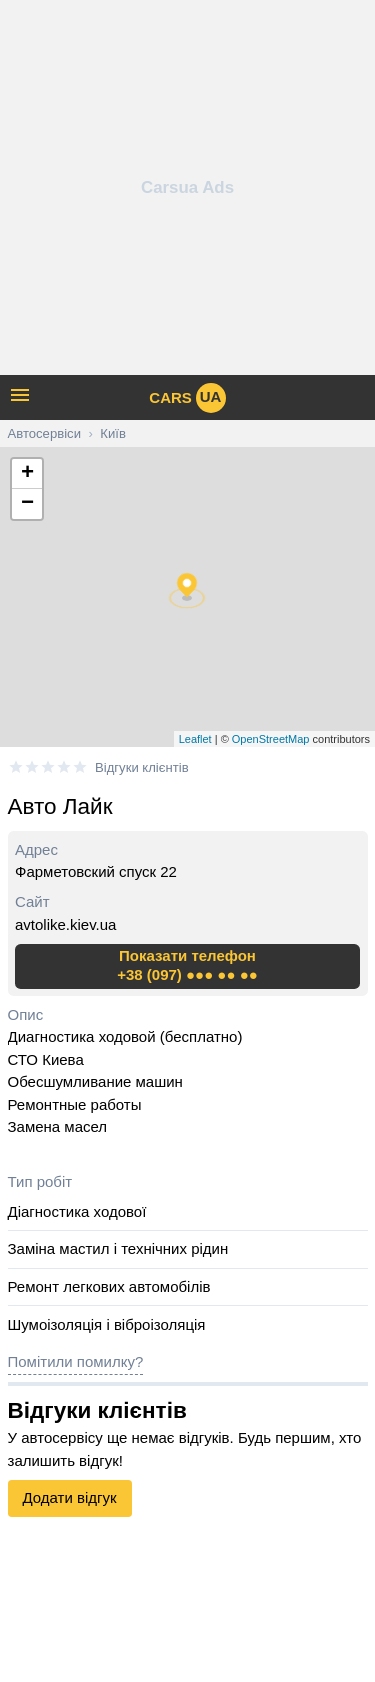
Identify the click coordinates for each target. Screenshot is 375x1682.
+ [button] (27, 474)
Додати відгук (70, 1497)
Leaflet (195, 739)
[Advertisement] (187, 187)
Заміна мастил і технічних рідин (118, 1248)
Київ (113, 433)
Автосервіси (44, 433)
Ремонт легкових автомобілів (109, 1286)
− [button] (27, 504)
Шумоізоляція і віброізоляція (107, 1324)
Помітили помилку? (76, 1361)
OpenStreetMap (271, 739)
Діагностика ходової (77, 1211)
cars (187, 398)
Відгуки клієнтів (142, 767)
